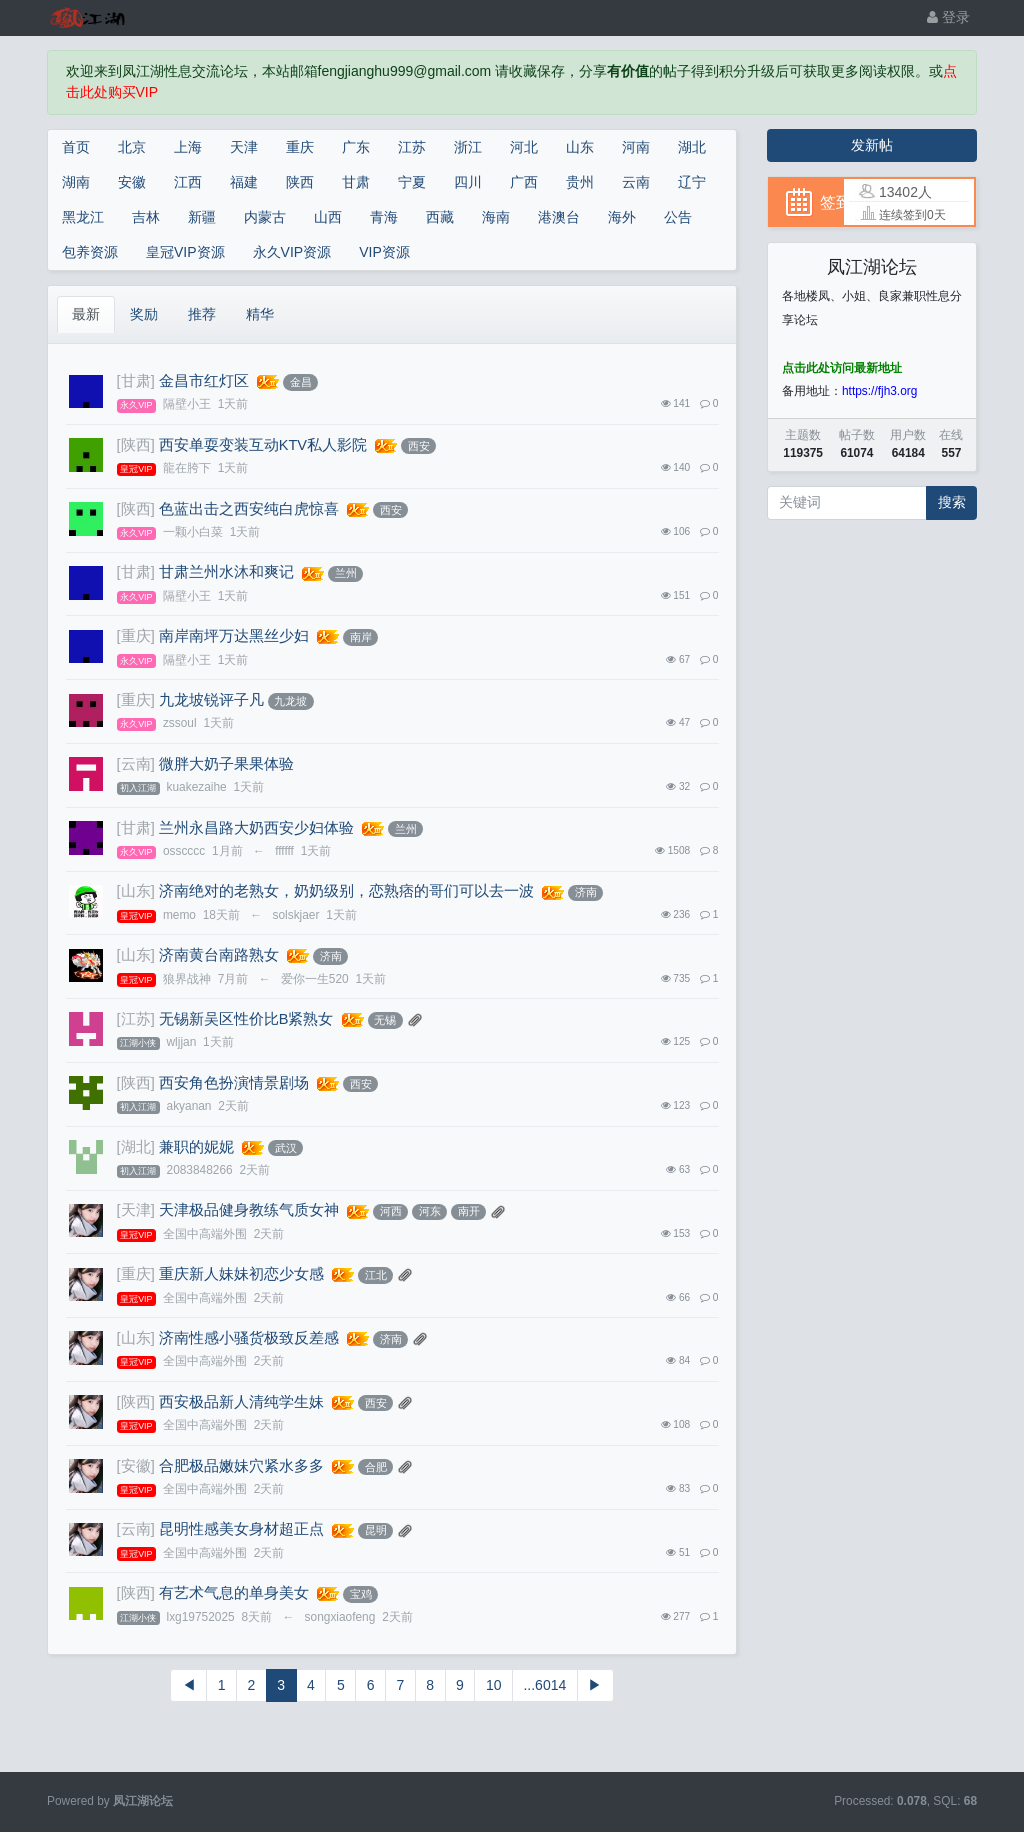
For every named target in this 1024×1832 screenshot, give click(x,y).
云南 (636, 182)
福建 (244, 182)
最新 (86, 314)
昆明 (376, 1530)
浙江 (468, 147)
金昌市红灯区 (204, 381)
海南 (496, 217)
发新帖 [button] (872, 145)
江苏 (412, 147)
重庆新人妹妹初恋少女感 (241, 1274)
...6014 (544, 1685)
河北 (524, 147)
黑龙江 (83, 217)
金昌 (301, 382)
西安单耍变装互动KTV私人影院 (263, 445)
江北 (376, 1275)
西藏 (440, 217)
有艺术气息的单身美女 (234, 1593)
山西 (328, 217)
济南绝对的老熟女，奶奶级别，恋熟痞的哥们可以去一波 (346, 891)
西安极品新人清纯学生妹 (241, 1402)
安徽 (132, 182)
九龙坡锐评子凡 (211, 700)
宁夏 (412, 182)
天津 (244, 147)
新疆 (202, 217)
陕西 (300, 182)
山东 (580, 147)
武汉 (286, 1148)
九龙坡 (290, 701)
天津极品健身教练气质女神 (249, 1210)
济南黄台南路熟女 (219, 955)
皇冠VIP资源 (185, 252)
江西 (188, 182)
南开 (469, 1211)
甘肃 (356, 182)
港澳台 (559, 217)
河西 (391, 1211)
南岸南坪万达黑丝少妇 (234, 636)
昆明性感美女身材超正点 (241, 1529)
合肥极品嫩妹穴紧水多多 (241, 1466)
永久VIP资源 (292, 252)
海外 (622, 217)
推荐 (202, 314)
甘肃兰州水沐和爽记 (226, 572)
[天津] (136, 1210)
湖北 (692, 147)
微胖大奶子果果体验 (226, 764)
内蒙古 (265, 217)
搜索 (952, 502)
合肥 (376, 1467)
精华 (260, 314)
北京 (132, 147)
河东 (430, 1211)
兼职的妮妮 (196, 1147)
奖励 (144, 314)
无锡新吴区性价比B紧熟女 (246, 1019)
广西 (524, 182)
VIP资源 (384, 252)
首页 (76, 147)
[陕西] (136, 445)
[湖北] (136, 1147)
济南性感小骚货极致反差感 (249, 1338)
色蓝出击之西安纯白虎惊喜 (249, 509)
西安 (419, 446)
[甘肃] (136, 381)
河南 (636, 147)
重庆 (300, 147)
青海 (384, 217)
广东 (356, 147)
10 (494, 1685)
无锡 (385, 1020)
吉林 (146, 217)
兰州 (346, 573)
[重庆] (136, 636)
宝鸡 (361, 1594)
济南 (586, 892)
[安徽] (136, 1466)
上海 (188, 147)
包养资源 (90, 252)
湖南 (76, 182)
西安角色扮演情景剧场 (234, 1083)
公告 (678, 217)
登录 (948, 17)
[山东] (136, 891)
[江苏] (136, 1019)
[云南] (136, 764)
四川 (468, 182)
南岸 (361, 637)
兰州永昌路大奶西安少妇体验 (256, 828)
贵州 (580, 182)
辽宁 (692, 182)
